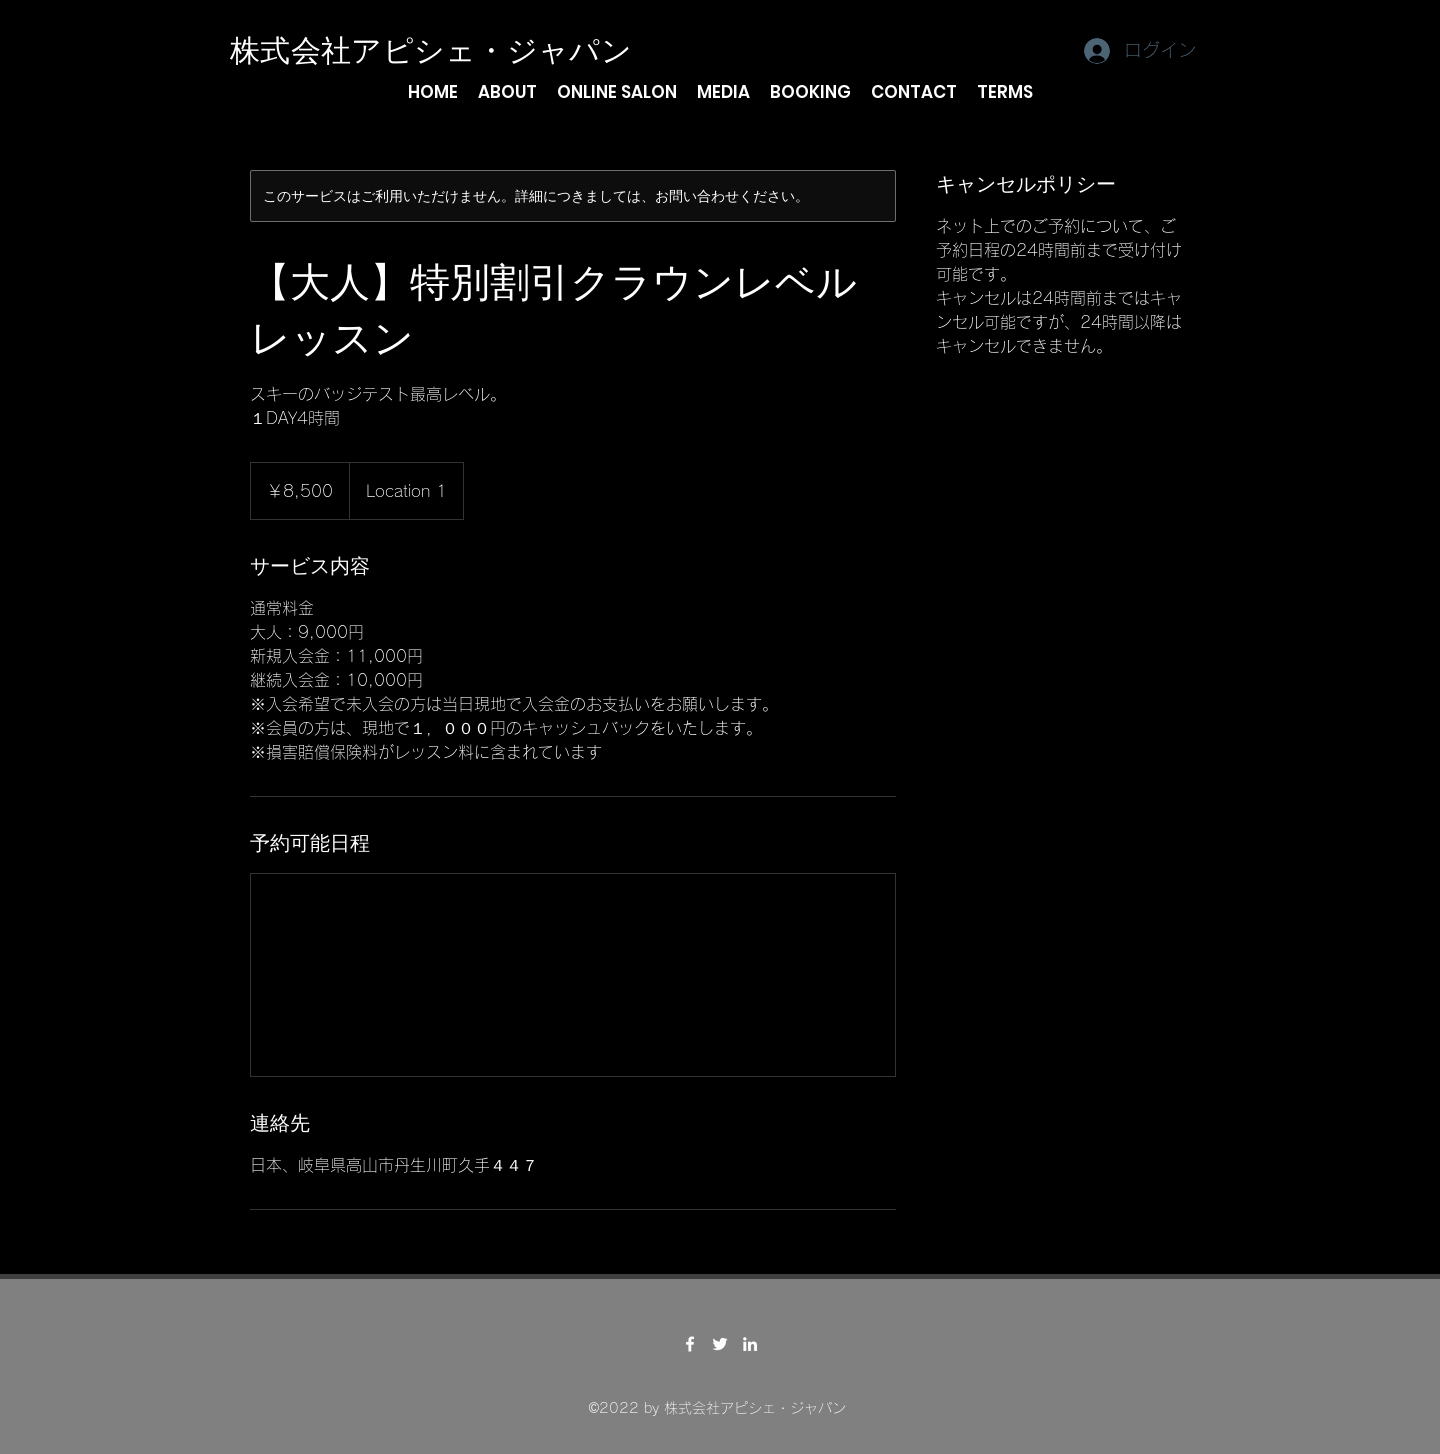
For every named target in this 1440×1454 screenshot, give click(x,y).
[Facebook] (690, 1344)
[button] (507, 92)
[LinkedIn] (750, 1344)
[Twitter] (720, 1344)
